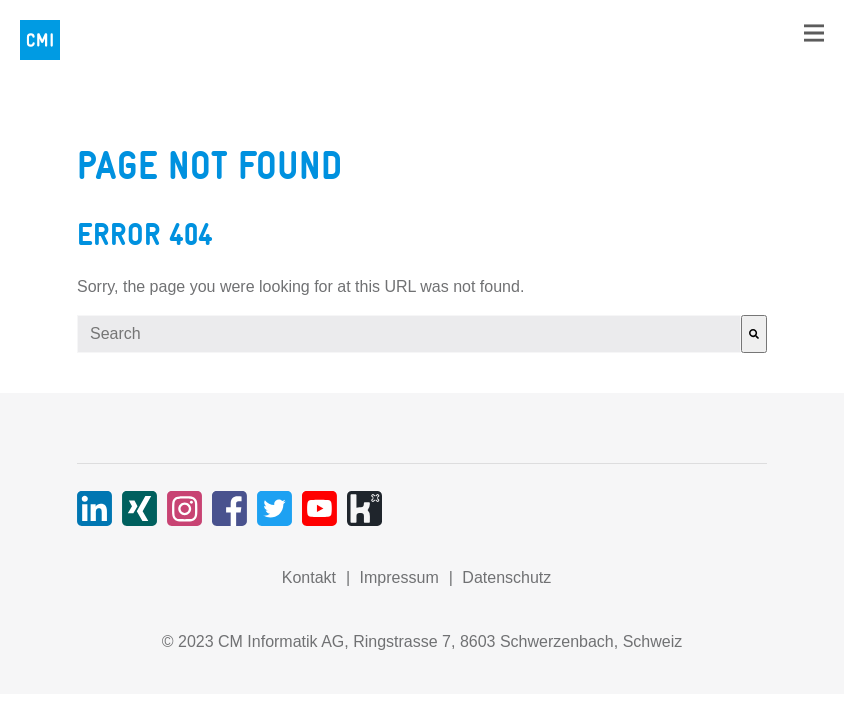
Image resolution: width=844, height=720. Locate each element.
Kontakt (309, 577)
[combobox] (409, 334)
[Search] (754, 334)
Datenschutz (506, 577)
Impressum (399, 577)
